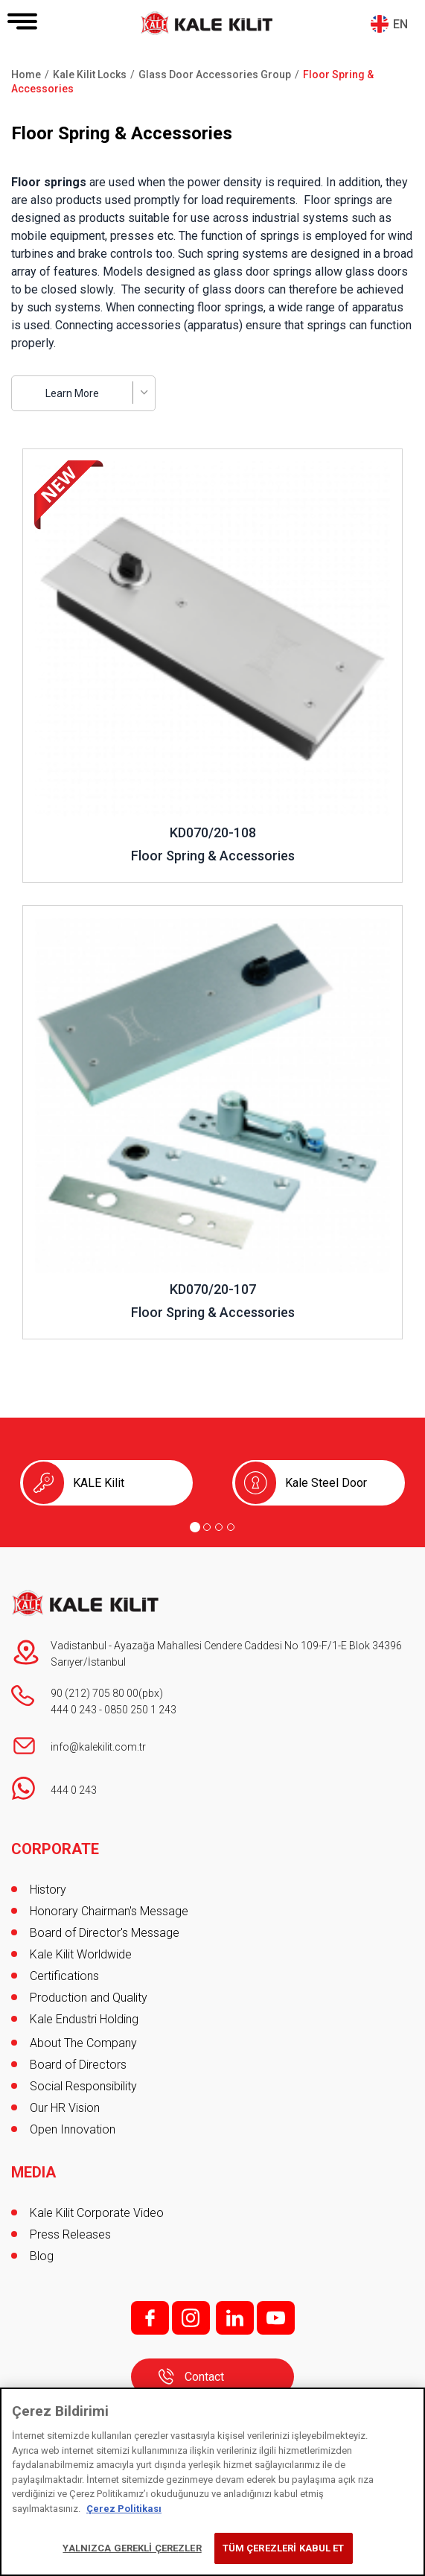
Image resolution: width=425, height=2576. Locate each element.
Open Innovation (72, 2129)
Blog (42, 2256)
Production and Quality (88, 1997)
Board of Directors (78, 2065)
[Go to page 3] (219, 1527)
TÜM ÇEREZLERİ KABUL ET (284, 2548)
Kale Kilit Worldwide (81, 1954)
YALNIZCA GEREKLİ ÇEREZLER (132, 2548)
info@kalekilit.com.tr (98, 1747)
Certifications (64, 1976)
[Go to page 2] (207, 1527)
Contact (204, 2377)
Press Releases (70, 2234)
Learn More (72, 393)
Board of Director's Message (104, 1933)
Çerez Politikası (124, 2508)
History (48, 1889)
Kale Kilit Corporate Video (97, 2213)
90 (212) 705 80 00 (94, 1693)
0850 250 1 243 (140, 1710)
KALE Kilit (98, 1483)
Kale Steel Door (326, 1483)
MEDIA (33, 2172)
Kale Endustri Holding (84, 2019)
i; (191, 2318)
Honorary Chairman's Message (109, 1911)
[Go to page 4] (230, 1527)
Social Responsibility (83, 2086)
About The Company (83, 2043)
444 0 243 (74, 1710)
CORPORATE (55, 1848)
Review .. (46, 456)
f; (150, 2318)
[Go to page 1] (195, 1527)
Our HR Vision (65, 2108)
